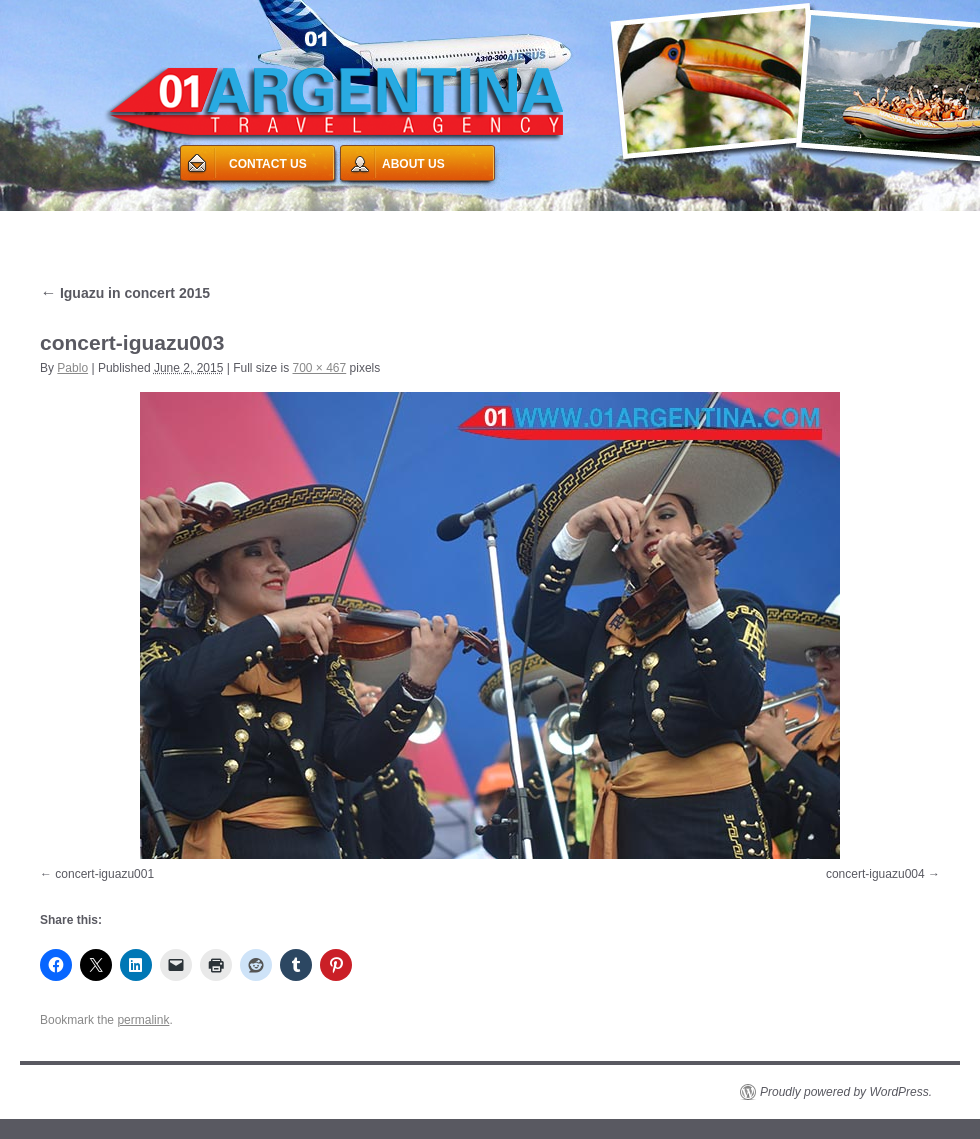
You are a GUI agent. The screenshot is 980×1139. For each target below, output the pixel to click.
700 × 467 (320, 368)
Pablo (72, 368)
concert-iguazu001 (104, 874)
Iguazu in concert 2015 (125, 293)
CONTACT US (268, 164)
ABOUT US (413, 164)
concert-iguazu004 (875, 874)
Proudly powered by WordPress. (846, 1092)
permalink (143, 1020)
